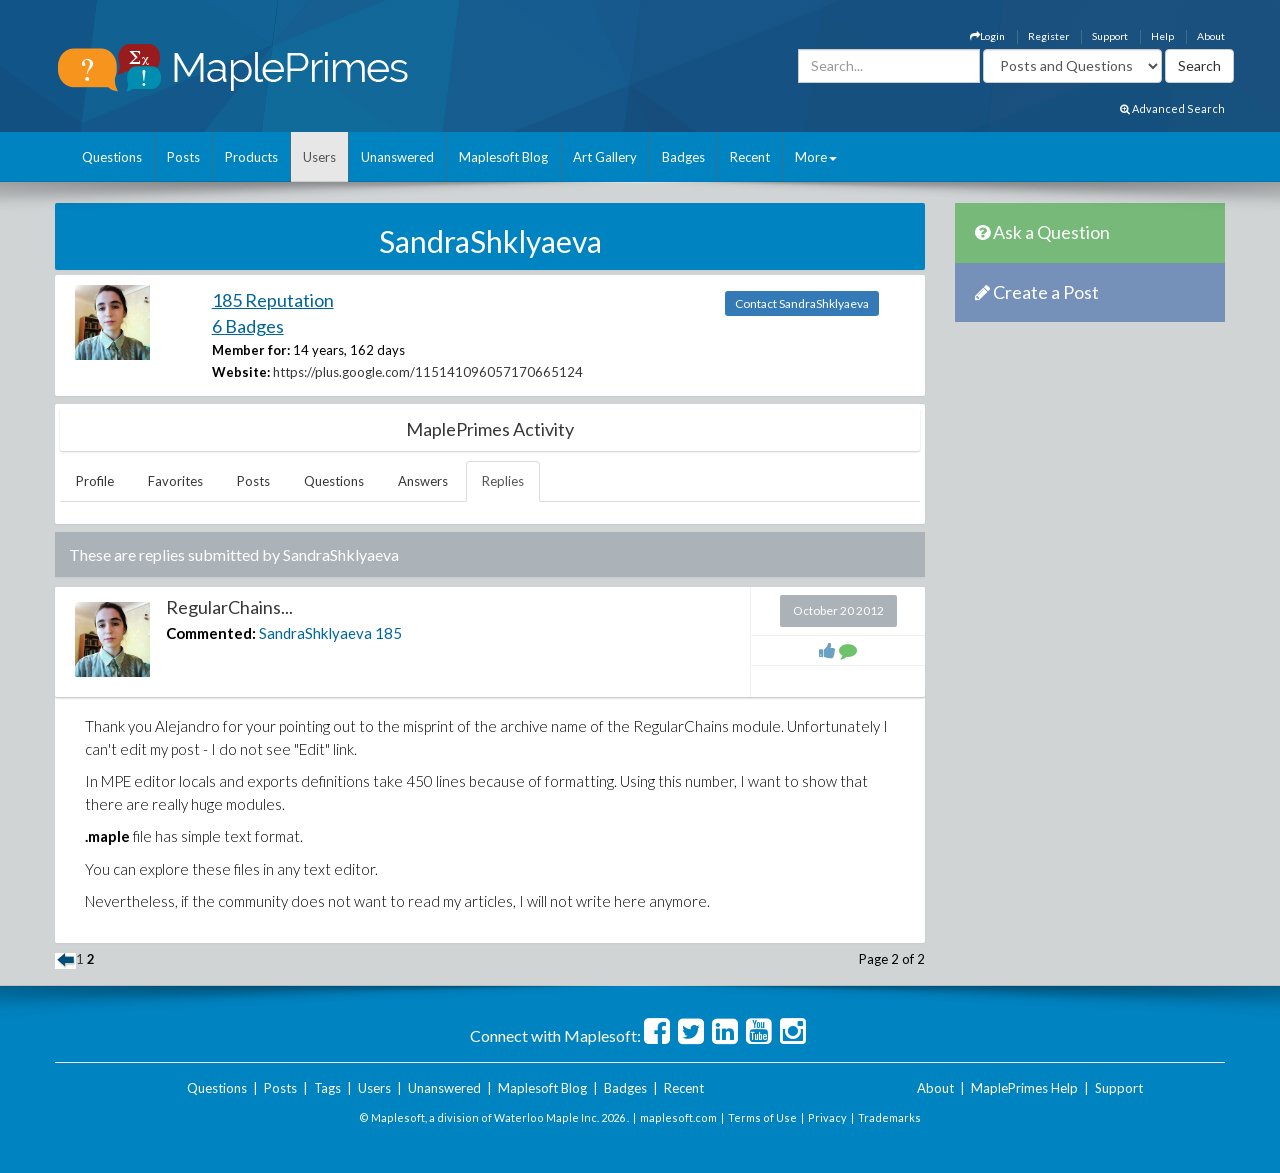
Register (1048, 36)
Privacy (827, 1117)
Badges (683, 157)
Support (1110, 36)
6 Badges (248, 326)
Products (251, 157)
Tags (327, 1088)
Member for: (251, 350)
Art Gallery (605, 157)
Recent (750, 157)
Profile (95, 481)
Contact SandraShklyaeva (802, 303)
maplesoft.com (678, 1117)
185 (388, 633)
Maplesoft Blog (503, 157)
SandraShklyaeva (315, 633)
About (1211, 36)
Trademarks (889, 1117)
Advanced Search (1172, 108)
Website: (241, 372)
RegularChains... (229, 607)
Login (987, 36)
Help (1162, 36)
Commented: (211, 633)
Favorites (175, 481)
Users (319, 157)
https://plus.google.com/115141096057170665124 (428, 372)
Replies (503, 481)
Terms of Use (762, 1117)
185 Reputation (273, 300)
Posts (183, 157)
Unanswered (397, 157)
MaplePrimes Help (1024, 1088)
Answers (423, 481)
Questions (112, 157)
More (816, 157)
